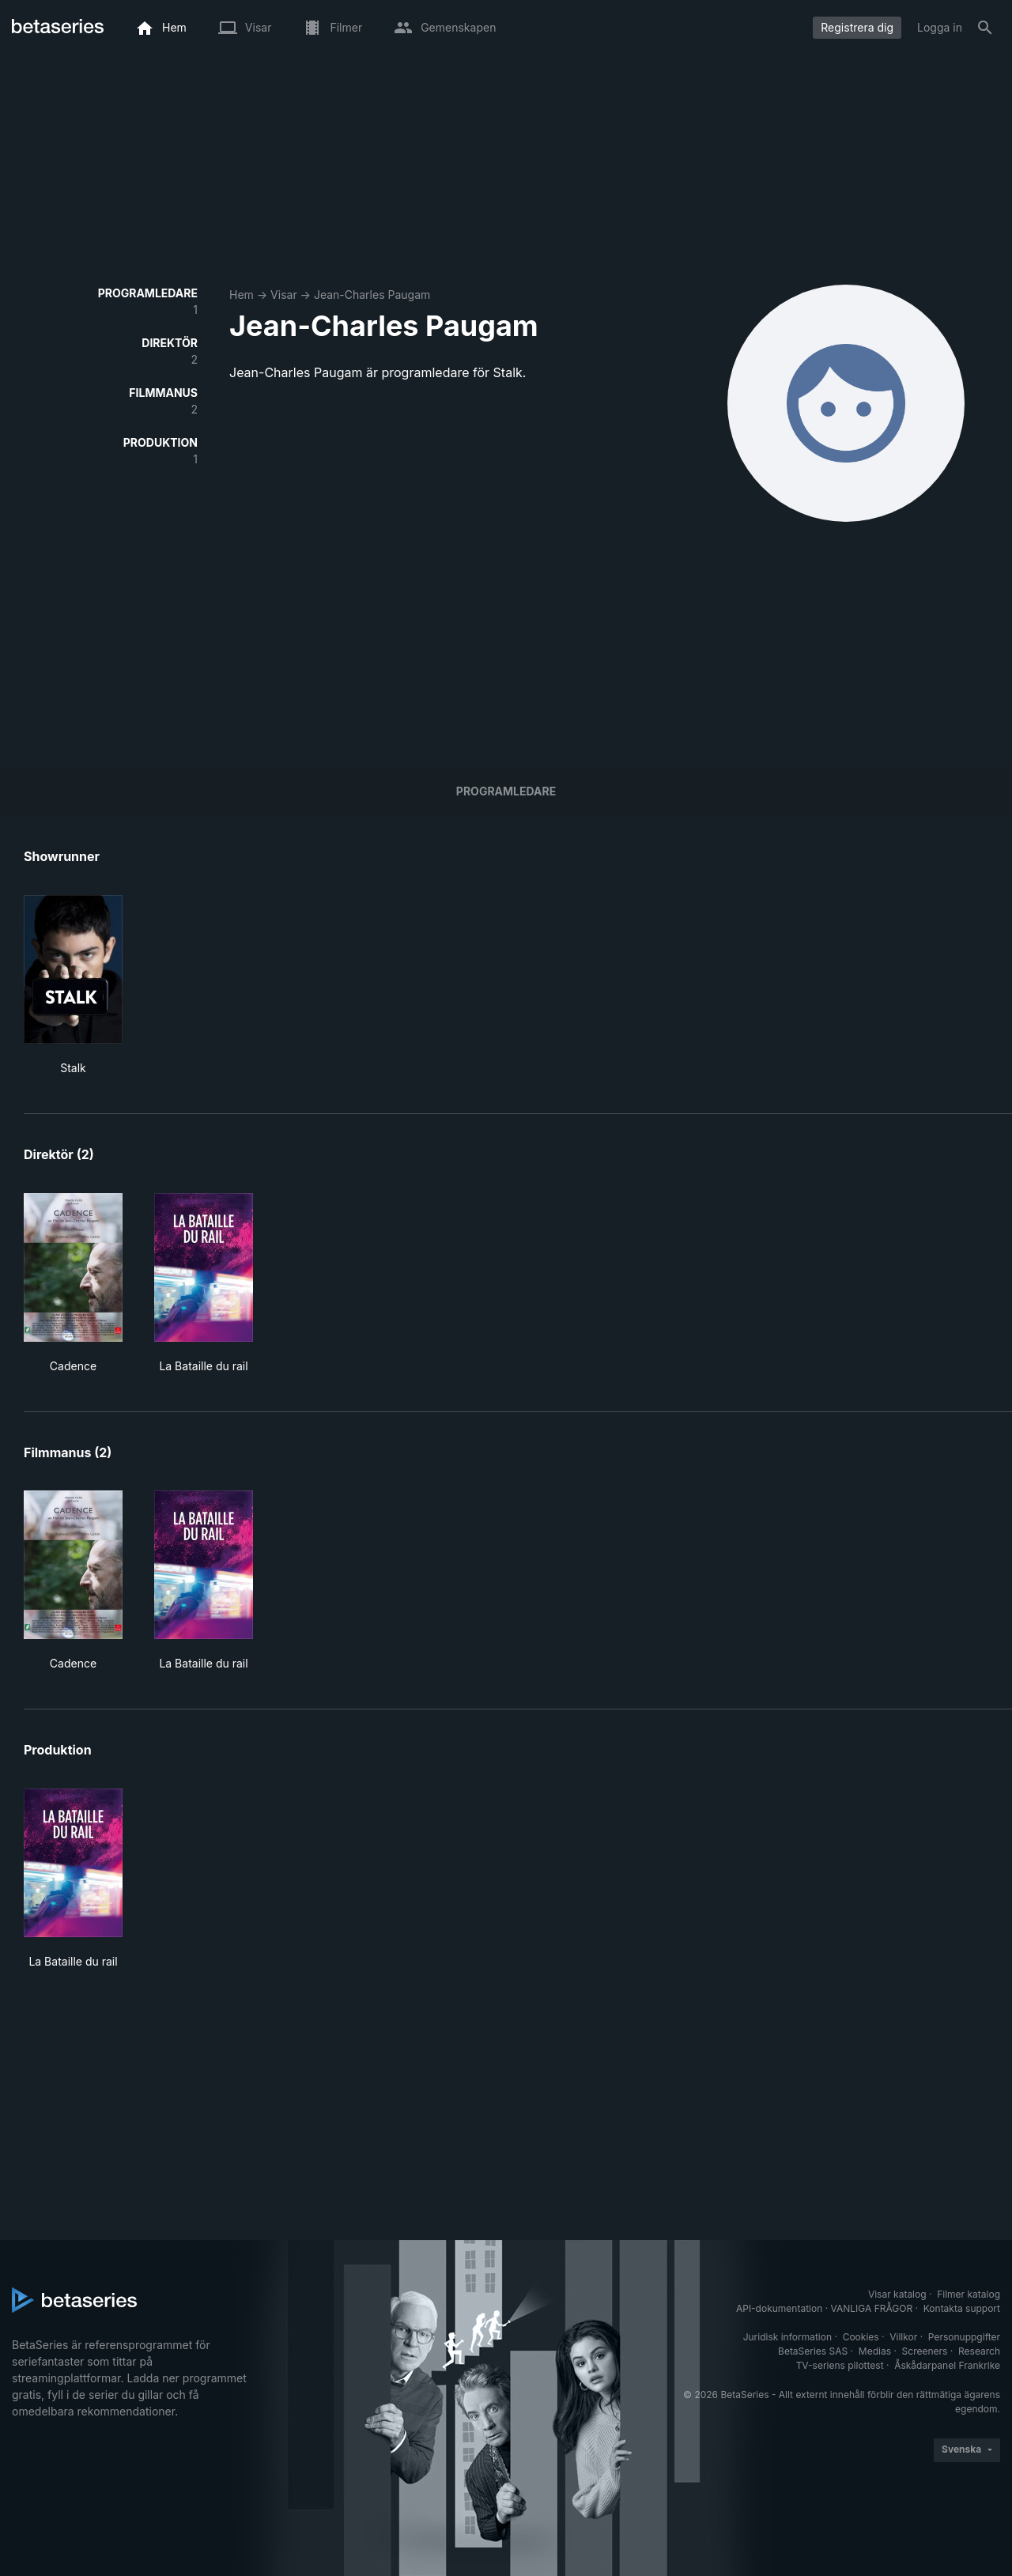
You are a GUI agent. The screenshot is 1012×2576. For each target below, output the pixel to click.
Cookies (861, 2337)
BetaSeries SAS (813, 2351)
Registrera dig (857, 27)
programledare (506, 791)
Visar (283, 294)
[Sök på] (985, 27)
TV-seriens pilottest (840, 2365)
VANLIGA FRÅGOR (872, 2308)
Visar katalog (897, 2294)
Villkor (903, 2337)
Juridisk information (787, 2337)
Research (979, 2351)
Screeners (925, 2351)
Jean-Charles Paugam (372, 294)
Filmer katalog (968, 2294)
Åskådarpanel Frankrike (947, 2365)
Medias (875, 2351)
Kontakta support (961, 2308)
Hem (241, 294)
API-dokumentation (779, 2308)
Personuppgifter (964, 2337)
